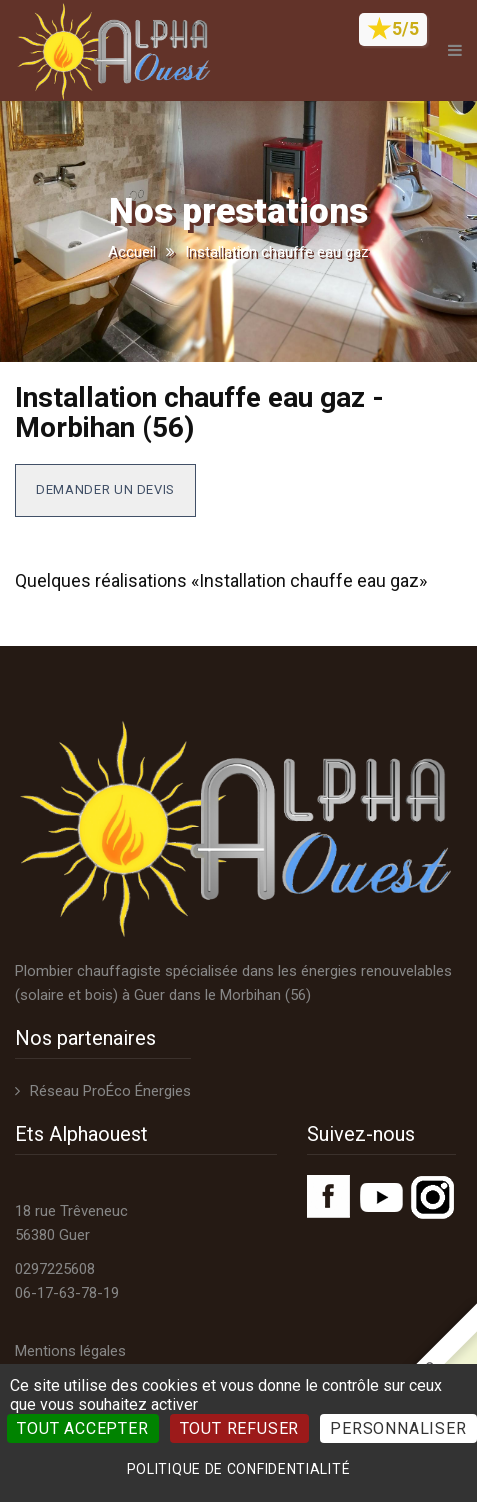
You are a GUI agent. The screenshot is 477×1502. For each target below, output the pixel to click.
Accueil (132, 252)
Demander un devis (105, 489)
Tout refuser (240, 1428)
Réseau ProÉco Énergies (110, 1091)
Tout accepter (82, 1428)
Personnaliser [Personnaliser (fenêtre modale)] (398, 1428)
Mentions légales (70, 1351)
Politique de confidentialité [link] (239, 1469)
